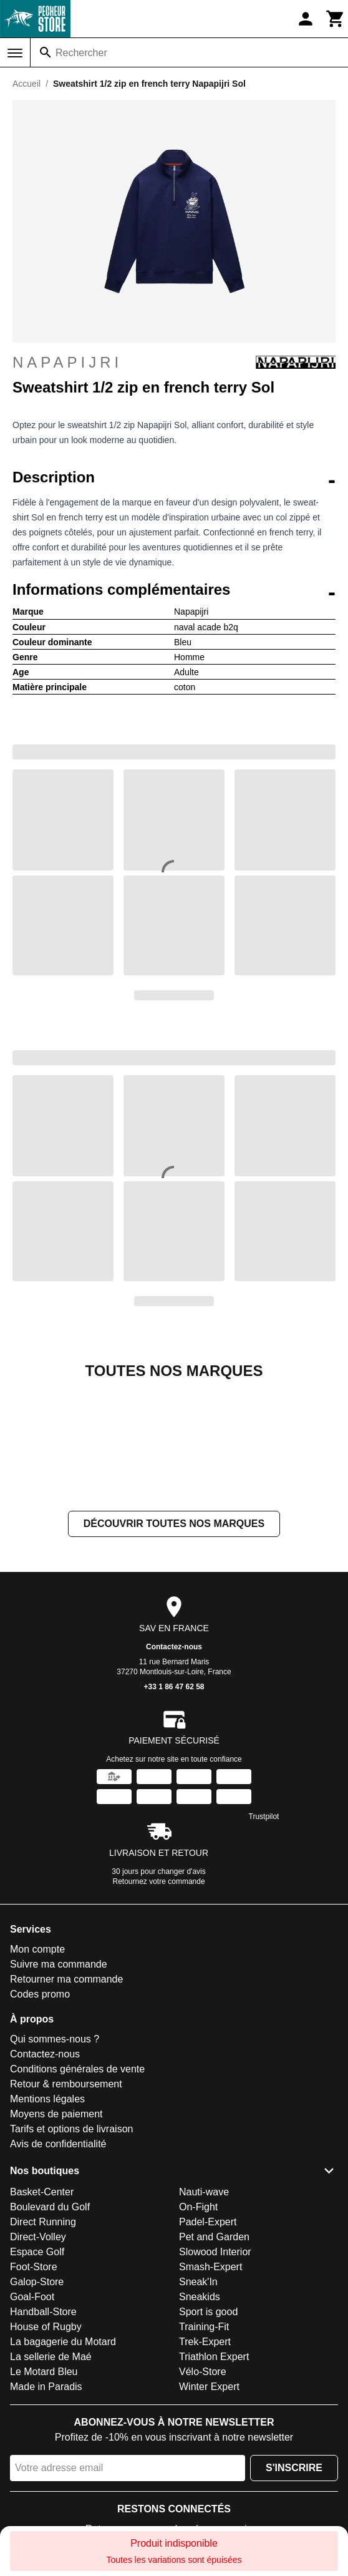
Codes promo (40, 2119)
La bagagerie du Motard (63, 2466)
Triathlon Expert (214, 2481)
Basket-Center (42, 2316)
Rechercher (81, 52)
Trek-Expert (205, 2466)
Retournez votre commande (159, 2006)
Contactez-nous (174, 1771)
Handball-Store (43, 2436)
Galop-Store (37, 2406)
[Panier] (336, 19)
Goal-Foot (32, 2421)
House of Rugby (46, 2451)
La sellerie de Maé (51, 2481)
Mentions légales (47, 2223)
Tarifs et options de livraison (71, 2253)
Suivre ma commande (58, 2089)
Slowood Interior (215, 2376)
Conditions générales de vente (77, 2193)
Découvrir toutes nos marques (174, 1648)
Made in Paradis (46, 2511)
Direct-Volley (38, 2361)
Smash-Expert (210, 2391)
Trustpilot (264, 1941)
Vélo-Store (202, 2496)
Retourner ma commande (66, 2104)
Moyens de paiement (56, 2238)
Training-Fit (204, 2451)
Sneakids (199, 2421)
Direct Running (43, 2346)
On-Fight (198, 2331)
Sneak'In (198, 2406)
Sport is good (208, 2436)
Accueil (26, 84)
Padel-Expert (208, 2346)
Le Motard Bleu (44, 2496)
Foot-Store (33, 2391)
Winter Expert (209, 2511)
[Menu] (15, 53)
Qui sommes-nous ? (54, 2164)
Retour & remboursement (66, 2208)
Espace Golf (37, 2376)
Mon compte (37, 2074)
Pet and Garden (214, 2361)
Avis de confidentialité (58, 2268)
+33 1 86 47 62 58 (173, 1811)
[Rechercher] (45, 52)
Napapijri (174, 362)
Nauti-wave (204, 2316)
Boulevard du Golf (50, 2331)
